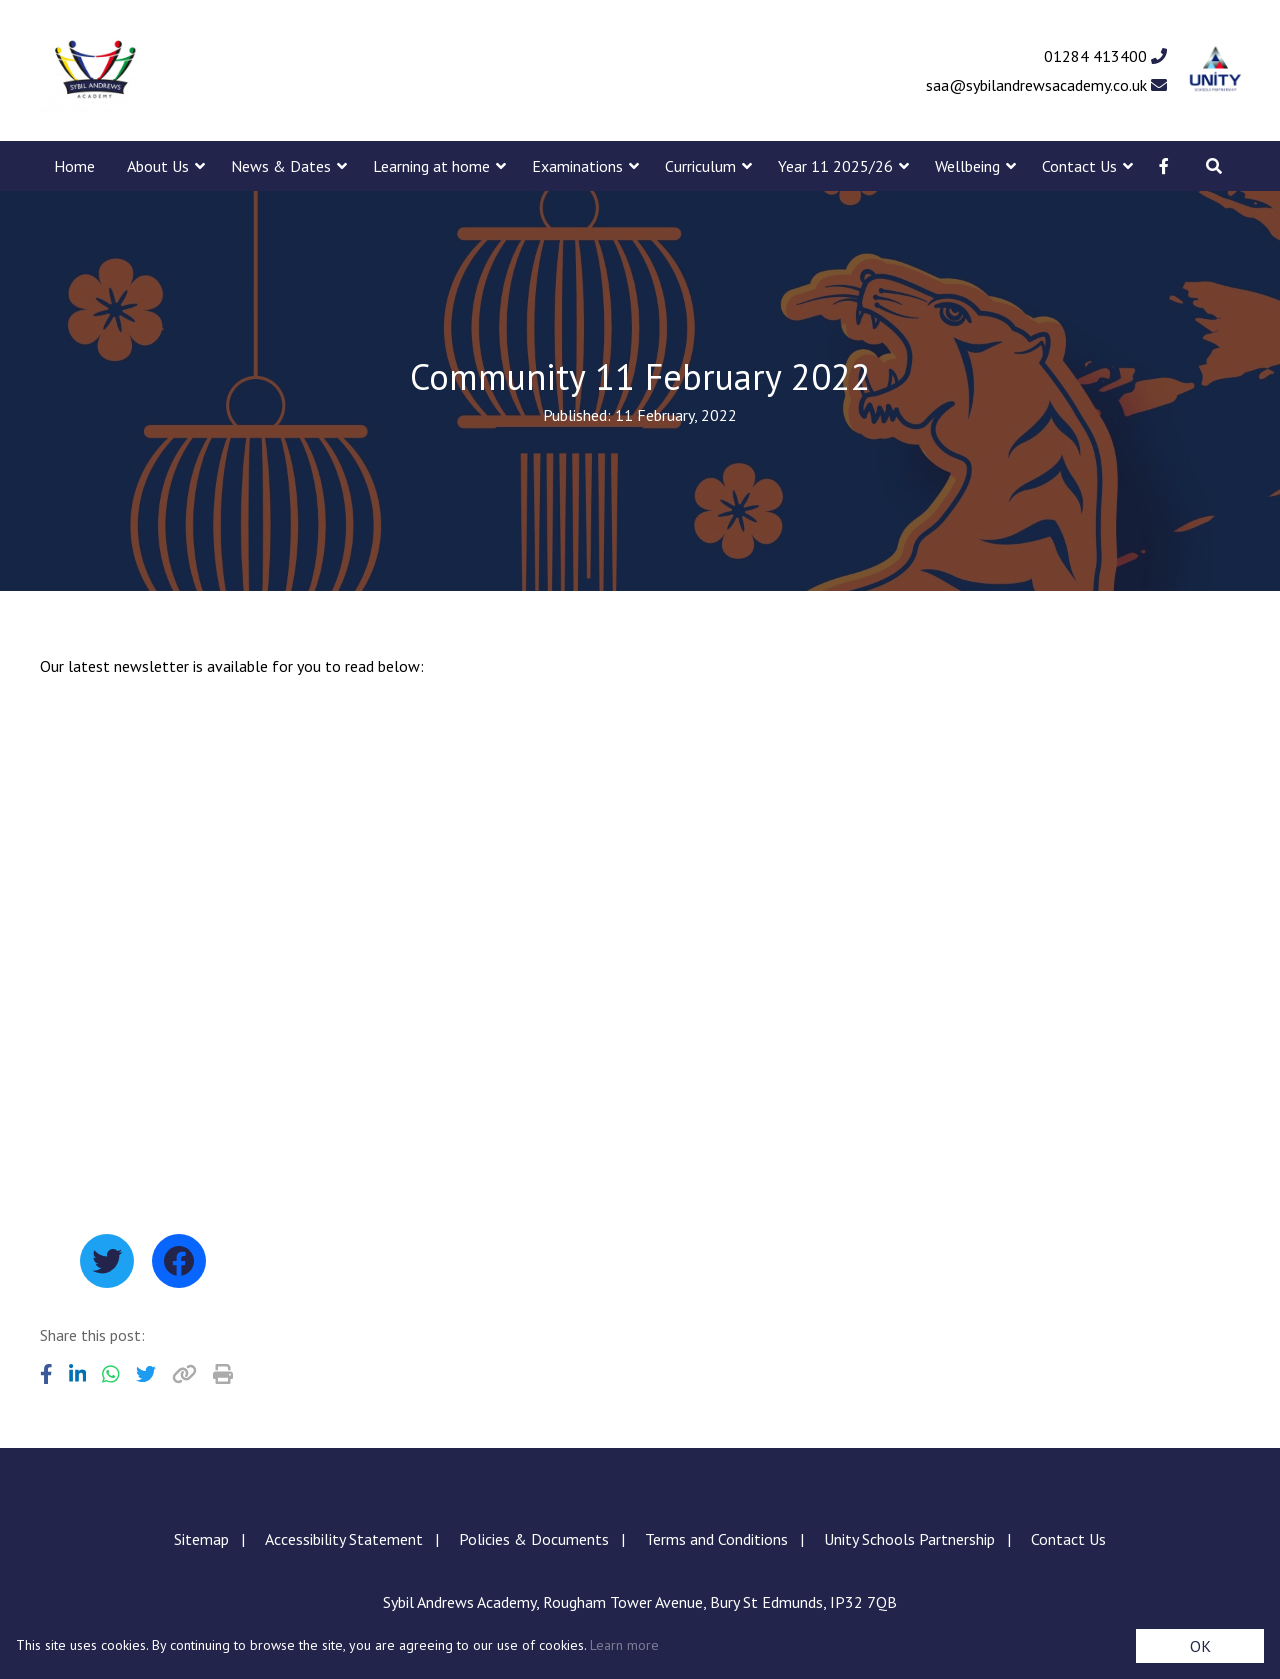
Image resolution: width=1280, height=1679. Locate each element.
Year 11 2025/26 (835, 166)
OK (1200, 1646)
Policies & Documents (534, 1539)
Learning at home (431, 166)
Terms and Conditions (716, 1539)
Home (74, 166)
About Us (158, 166)
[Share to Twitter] (146, 1374)
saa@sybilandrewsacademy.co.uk (1046, 85)
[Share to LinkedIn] (78, 1374)
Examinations (577, 166)
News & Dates (281, 166)
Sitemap (201, 1539)
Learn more (624, 1645)
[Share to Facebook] (46, 1374)
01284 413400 (1105, 56)
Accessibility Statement (344, 1539)
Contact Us (1079, 166)
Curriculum (700, 166)
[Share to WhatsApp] (111, 1374)
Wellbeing (967, 166)
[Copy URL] (184, 1374)
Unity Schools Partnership (909, 1539)
